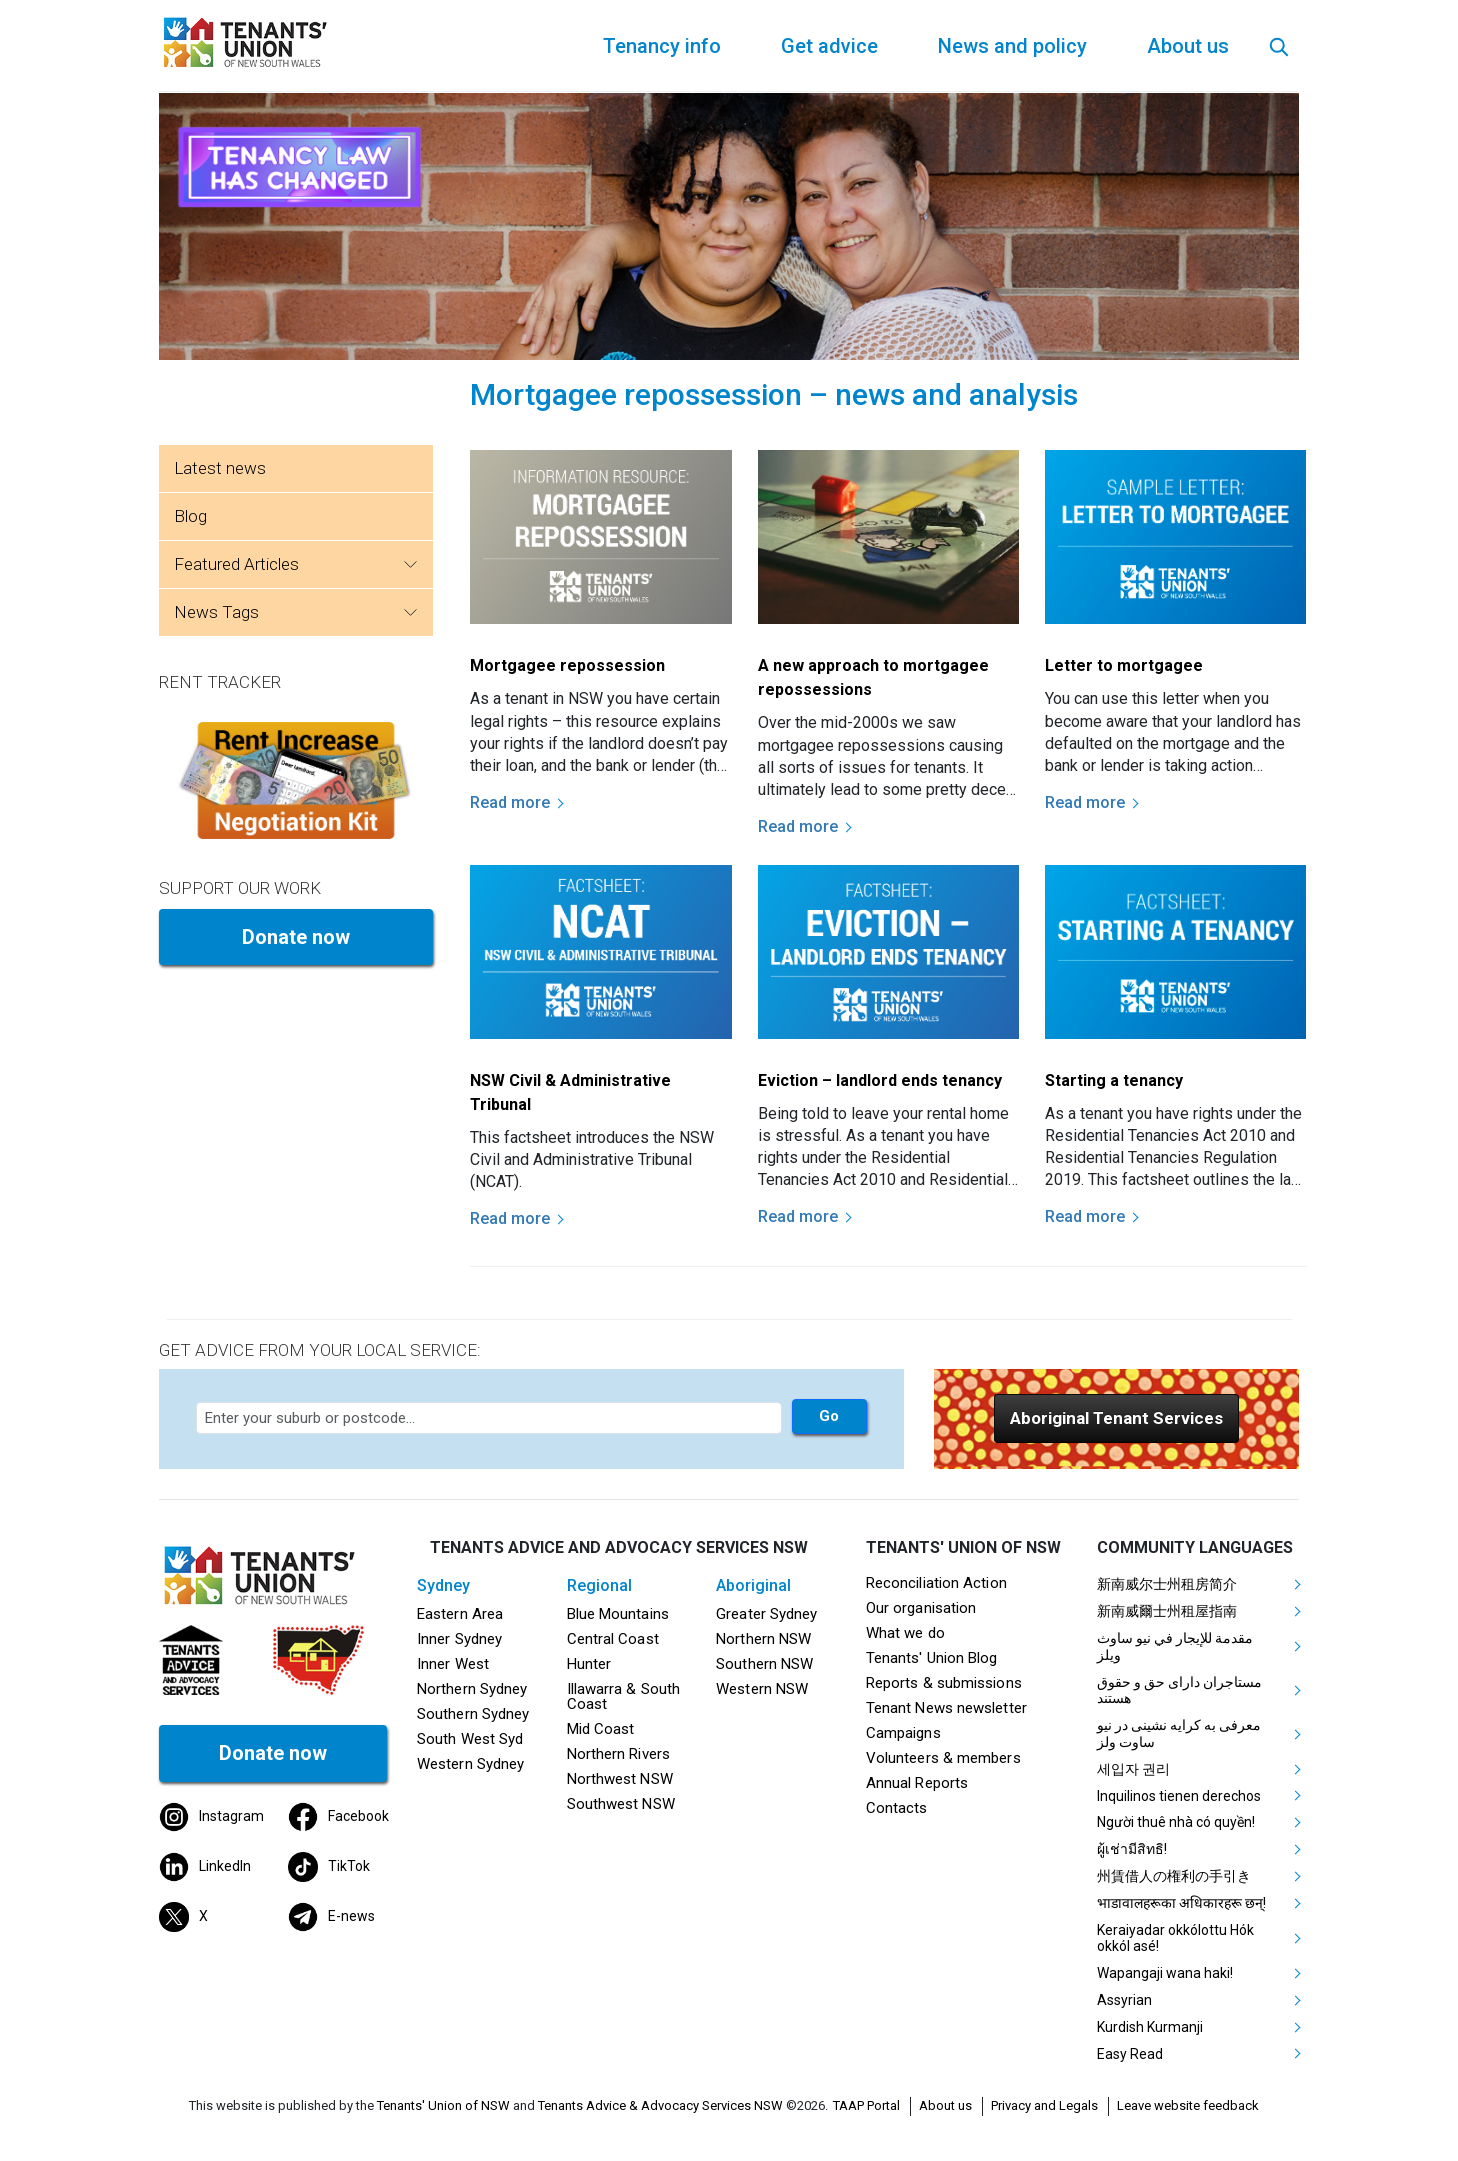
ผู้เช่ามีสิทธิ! (1132, 1849)
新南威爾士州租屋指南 (1167, 1611)
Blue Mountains (618, 1614)
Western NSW (762, 1689)
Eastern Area (460, 1614)
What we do (905, 1633)
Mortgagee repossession (567, 665)
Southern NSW (764, 1664)
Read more (510, 802)
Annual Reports (917, 1783)
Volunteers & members (943, 1758)
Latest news (220, 468)
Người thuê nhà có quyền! (1176, 1822)
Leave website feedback (1188, 2105)
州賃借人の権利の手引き (1174, 1876)
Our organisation (921, 1608)
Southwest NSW (621, 1804)
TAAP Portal (866, 2105)
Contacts (897, 1808)
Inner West (453, 1664)
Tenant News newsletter (946, 1708)
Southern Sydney (473, 1714)
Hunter (589, 1664)
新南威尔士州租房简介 (1167, 1584)
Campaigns (903, 1733)
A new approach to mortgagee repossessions (873, 677)
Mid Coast (601, 1729)
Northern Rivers (618, 1754)
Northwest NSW (620, 1779)
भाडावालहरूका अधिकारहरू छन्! (1181, 1903)
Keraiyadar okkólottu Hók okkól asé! (1175, 1938)
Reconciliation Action (936, 1583)
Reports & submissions (944, 1683)
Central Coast (613, 1639)
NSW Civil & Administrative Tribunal (570, 1092)
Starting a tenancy (1114, 1080)
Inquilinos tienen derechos (1179, 1796)
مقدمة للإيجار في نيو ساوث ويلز (1175, 1646)
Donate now (296, 937)
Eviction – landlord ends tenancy (880, 1080)
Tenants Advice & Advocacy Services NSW (660, 2105)
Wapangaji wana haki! (1165, 1973)
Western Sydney (470, 1764)
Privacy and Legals (1044, 2105)
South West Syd (470, 1739)
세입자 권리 (1133, 1769)
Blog (190, 516)
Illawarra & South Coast (624, 1696)
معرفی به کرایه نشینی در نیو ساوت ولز (1179, 1733)
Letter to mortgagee (1124, 665)
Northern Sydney (472, 1689)
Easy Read (1130, 2054)
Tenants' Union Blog (932, 1658)
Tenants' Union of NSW (443, 2105)
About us (945, 2105)
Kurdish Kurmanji (1150, 2027)
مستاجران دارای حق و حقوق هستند (1179, 1690)
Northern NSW (763, 1639)
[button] (1116, 1418)
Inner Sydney (459, 1639)
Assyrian (1124, 2000)
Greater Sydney (766, 1614)
